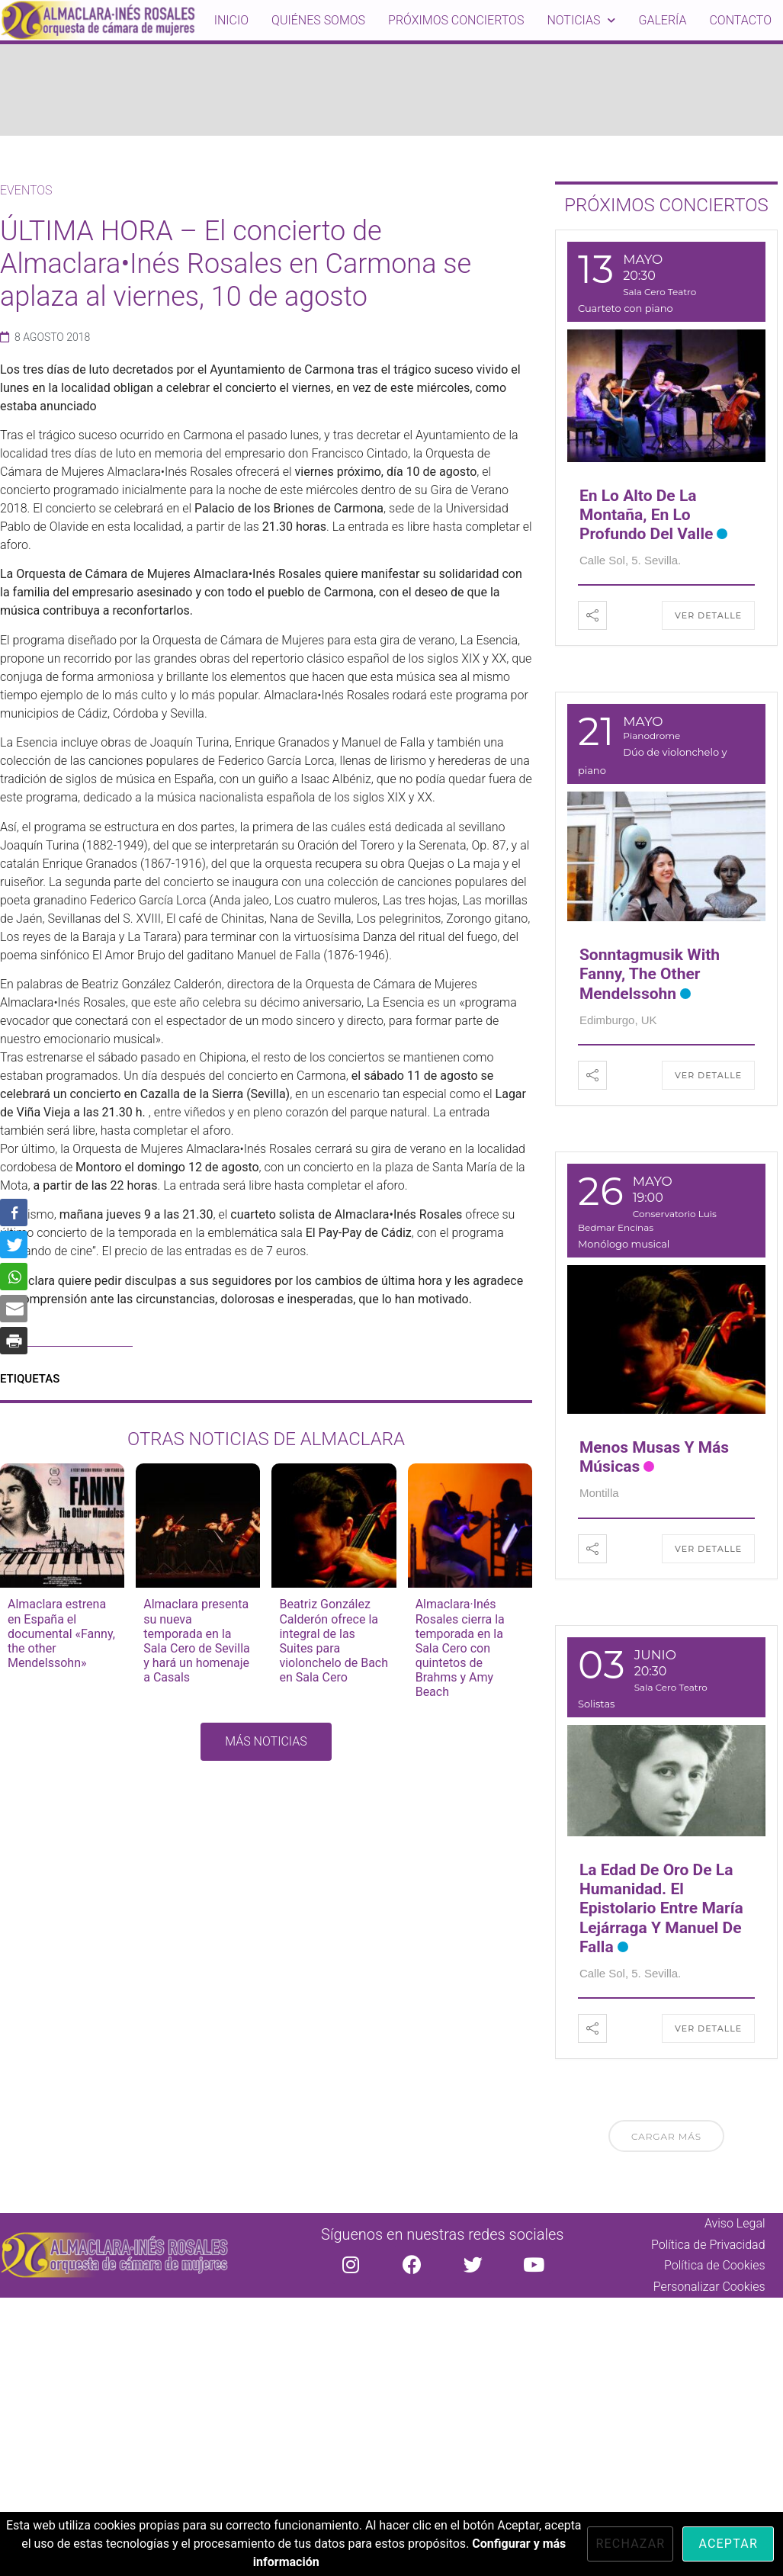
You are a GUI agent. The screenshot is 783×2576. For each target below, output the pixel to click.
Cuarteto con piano (625, 308)
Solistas (596, 1704)
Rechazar (630, 2543)
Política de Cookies (714, 2265)
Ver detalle (708, 615)
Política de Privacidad (708, 2244)
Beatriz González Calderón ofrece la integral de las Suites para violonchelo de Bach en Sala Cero (333, 1641)
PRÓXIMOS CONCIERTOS (666, 205)
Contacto (740, 20)
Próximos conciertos (456, 20)
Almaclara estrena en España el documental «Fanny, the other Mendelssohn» (61, 1633)
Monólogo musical (623, 1244)
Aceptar (728, 2543)
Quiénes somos (318, 20)
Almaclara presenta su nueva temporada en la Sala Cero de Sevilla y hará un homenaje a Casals (196, 1641)
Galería (662, 20)
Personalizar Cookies (709, 2286)
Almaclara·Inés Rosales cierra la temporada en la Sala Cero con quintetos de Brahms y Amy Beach (460, 1648)
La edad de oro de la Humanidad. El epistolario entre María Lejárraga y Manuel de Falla (661, 1908)
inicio (231, 20)
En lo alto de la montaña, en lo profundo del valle (646, 515)
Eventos (26, 190)
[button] (266, 1742)
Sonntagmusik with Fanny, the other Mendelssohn (649, 974)
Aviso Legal (734, 2223)
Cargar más (666, 2136)
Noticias (581, 20)
